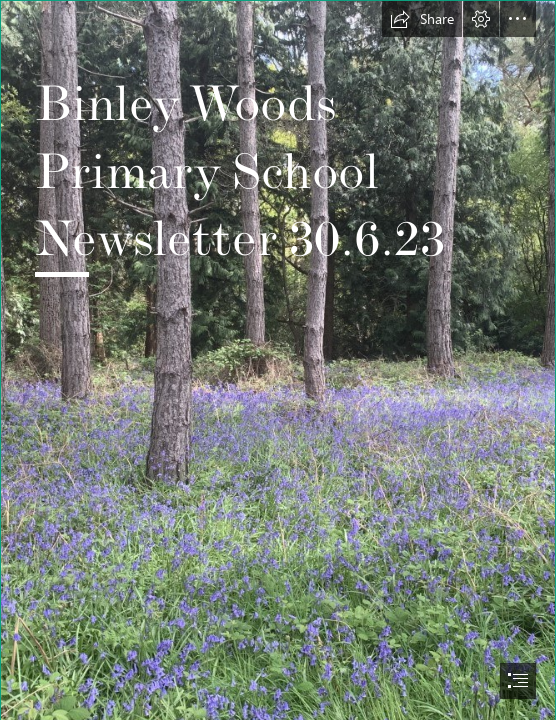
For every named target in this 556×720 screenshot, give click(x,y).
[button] (422, 19)
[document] (278, 360)
